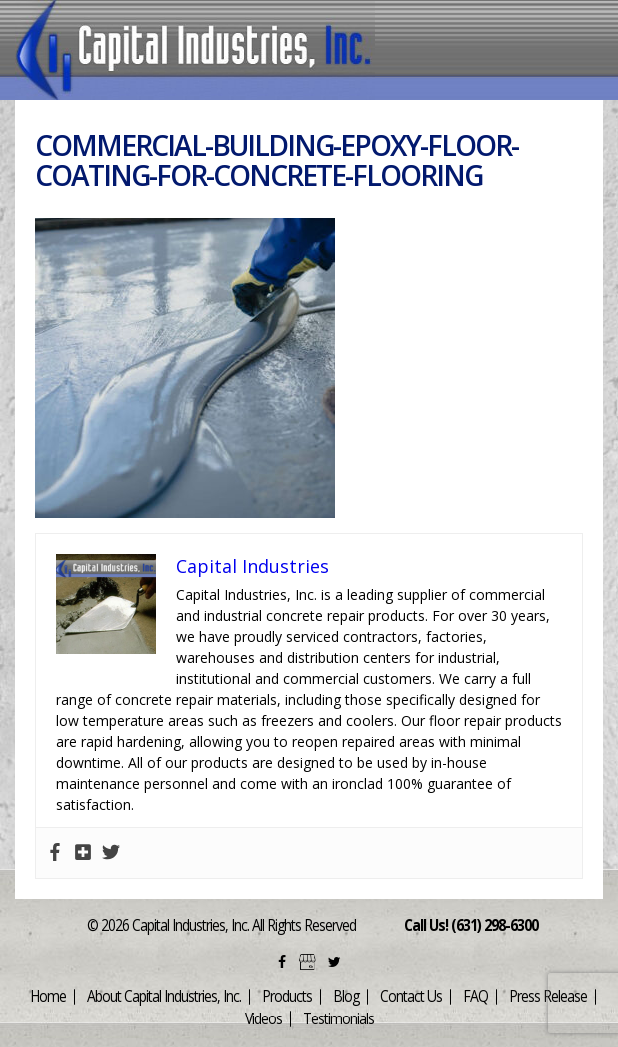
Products (287, 996)
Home (48, 996)
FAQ (475, 996)
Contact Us (411, 996)
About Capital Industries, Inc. (164, 996)
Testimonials (338, 1018)
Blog (346, 996)
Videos (263, 1018)
